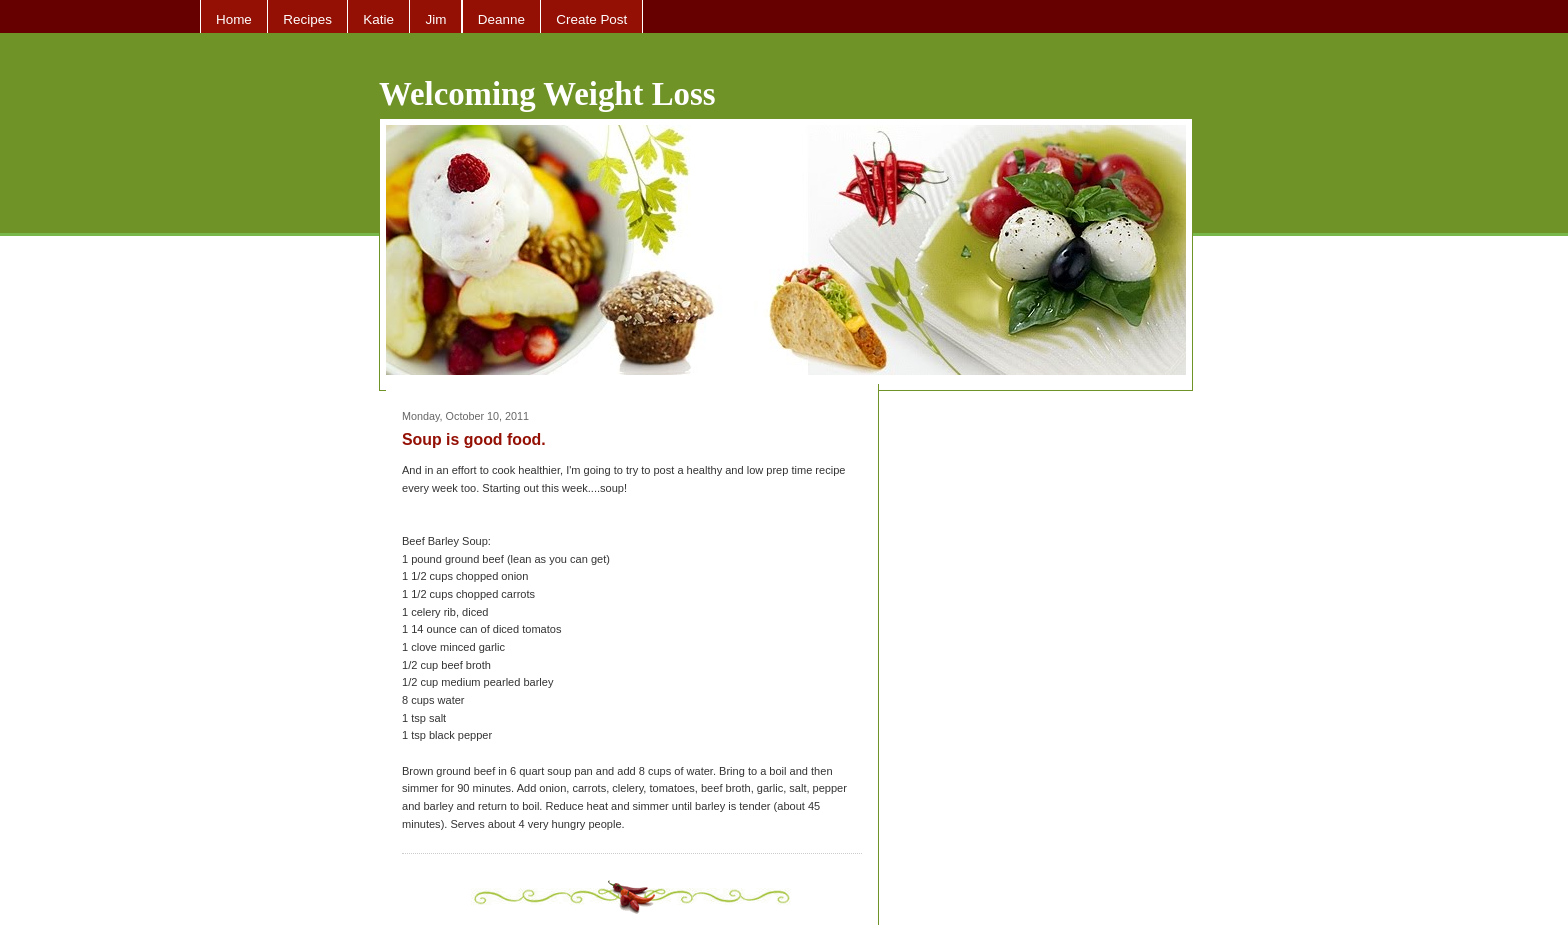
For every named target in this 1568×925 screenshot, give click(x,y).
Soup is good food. (474, 439)
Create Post (591, 19)
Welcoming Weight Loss (547, 94)
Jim (435, 19)
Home (234, 19)
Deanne (501, 19)
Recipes (307, 19)
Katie (378, 19)
